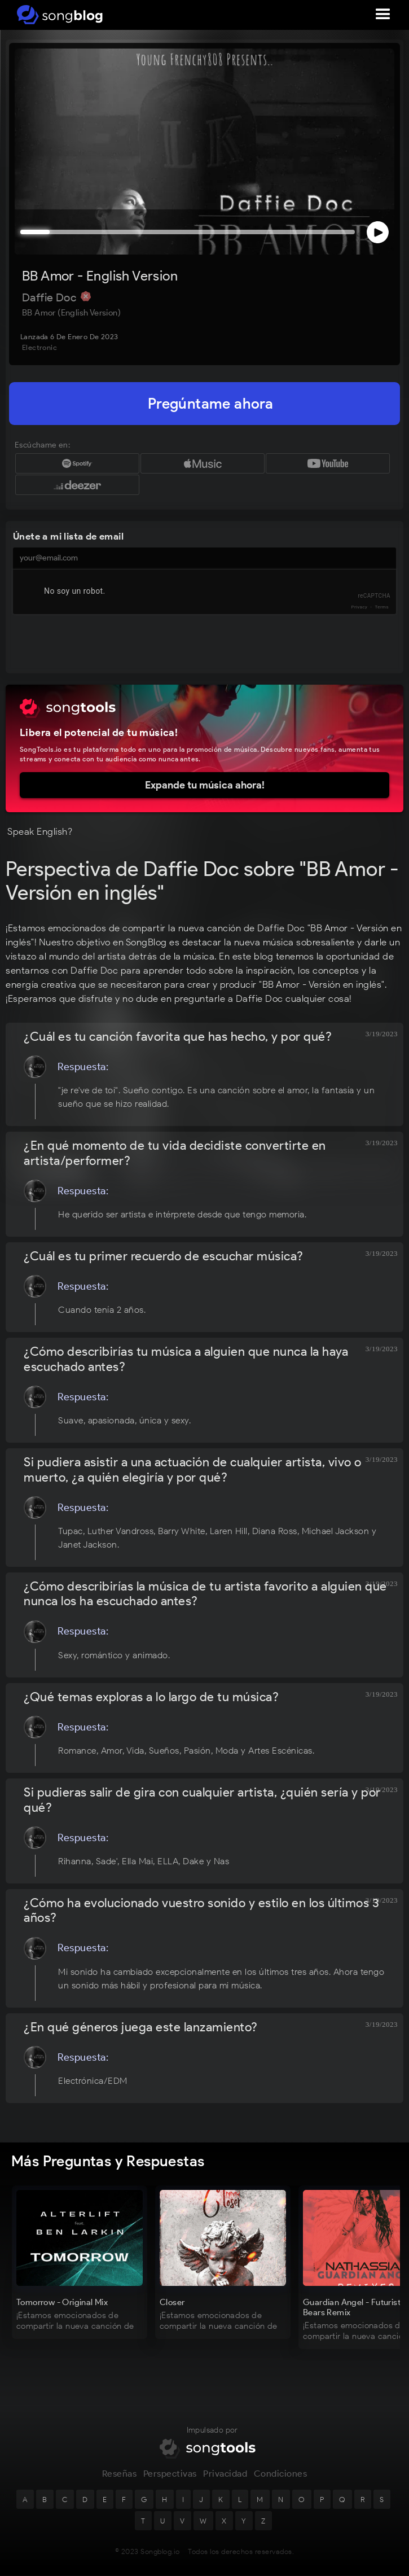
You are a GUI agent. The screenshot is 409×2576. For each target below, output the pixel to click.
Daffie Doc (50, 297)
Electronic (39, 347)
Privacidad (225, 2476)
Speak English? (39, 831)
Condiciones (280, 2476)
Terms (382, 607)
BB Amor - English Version (100, 276)
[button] (383, 14)
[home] (57, 14)
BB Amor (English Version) (71, 313)
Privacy (359, 607)
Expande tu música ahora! (205, 785)
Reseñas (119, 2476)
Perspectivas (170, 2476)
